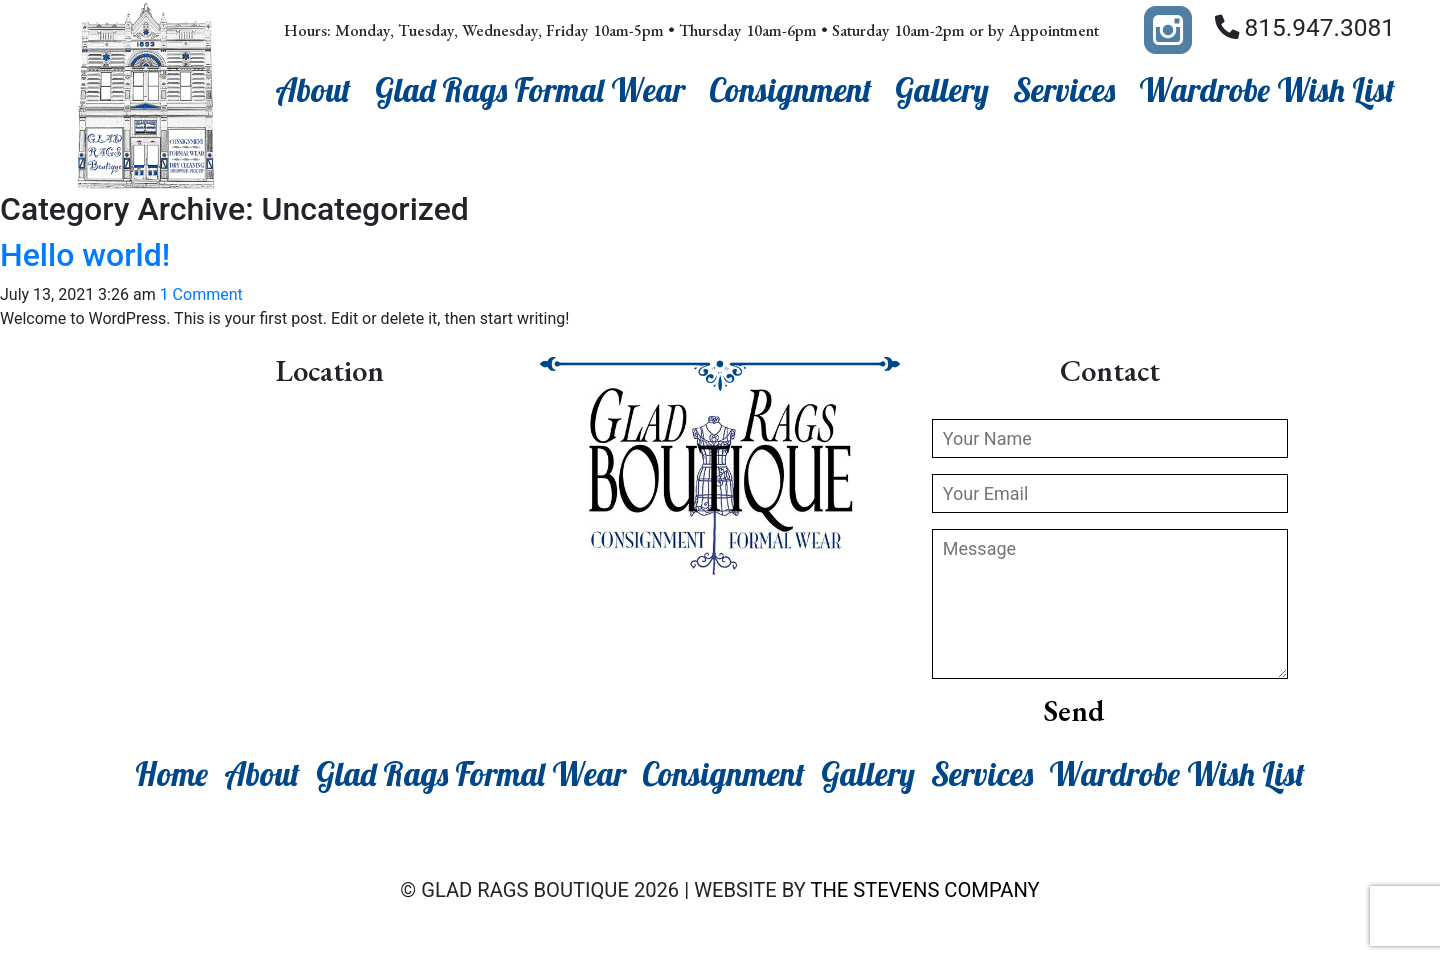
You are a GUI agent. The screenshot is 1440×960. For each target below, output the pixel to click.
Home (171, 774)
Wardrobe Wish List (1267, 90)
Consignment (790, 90)
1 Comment (201, 294)
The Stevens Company (924, 890)
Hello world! (85, 255)
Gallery (942, 90)
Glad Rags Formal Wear (530, 90)
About (313, 90)
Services (1064, 90)
